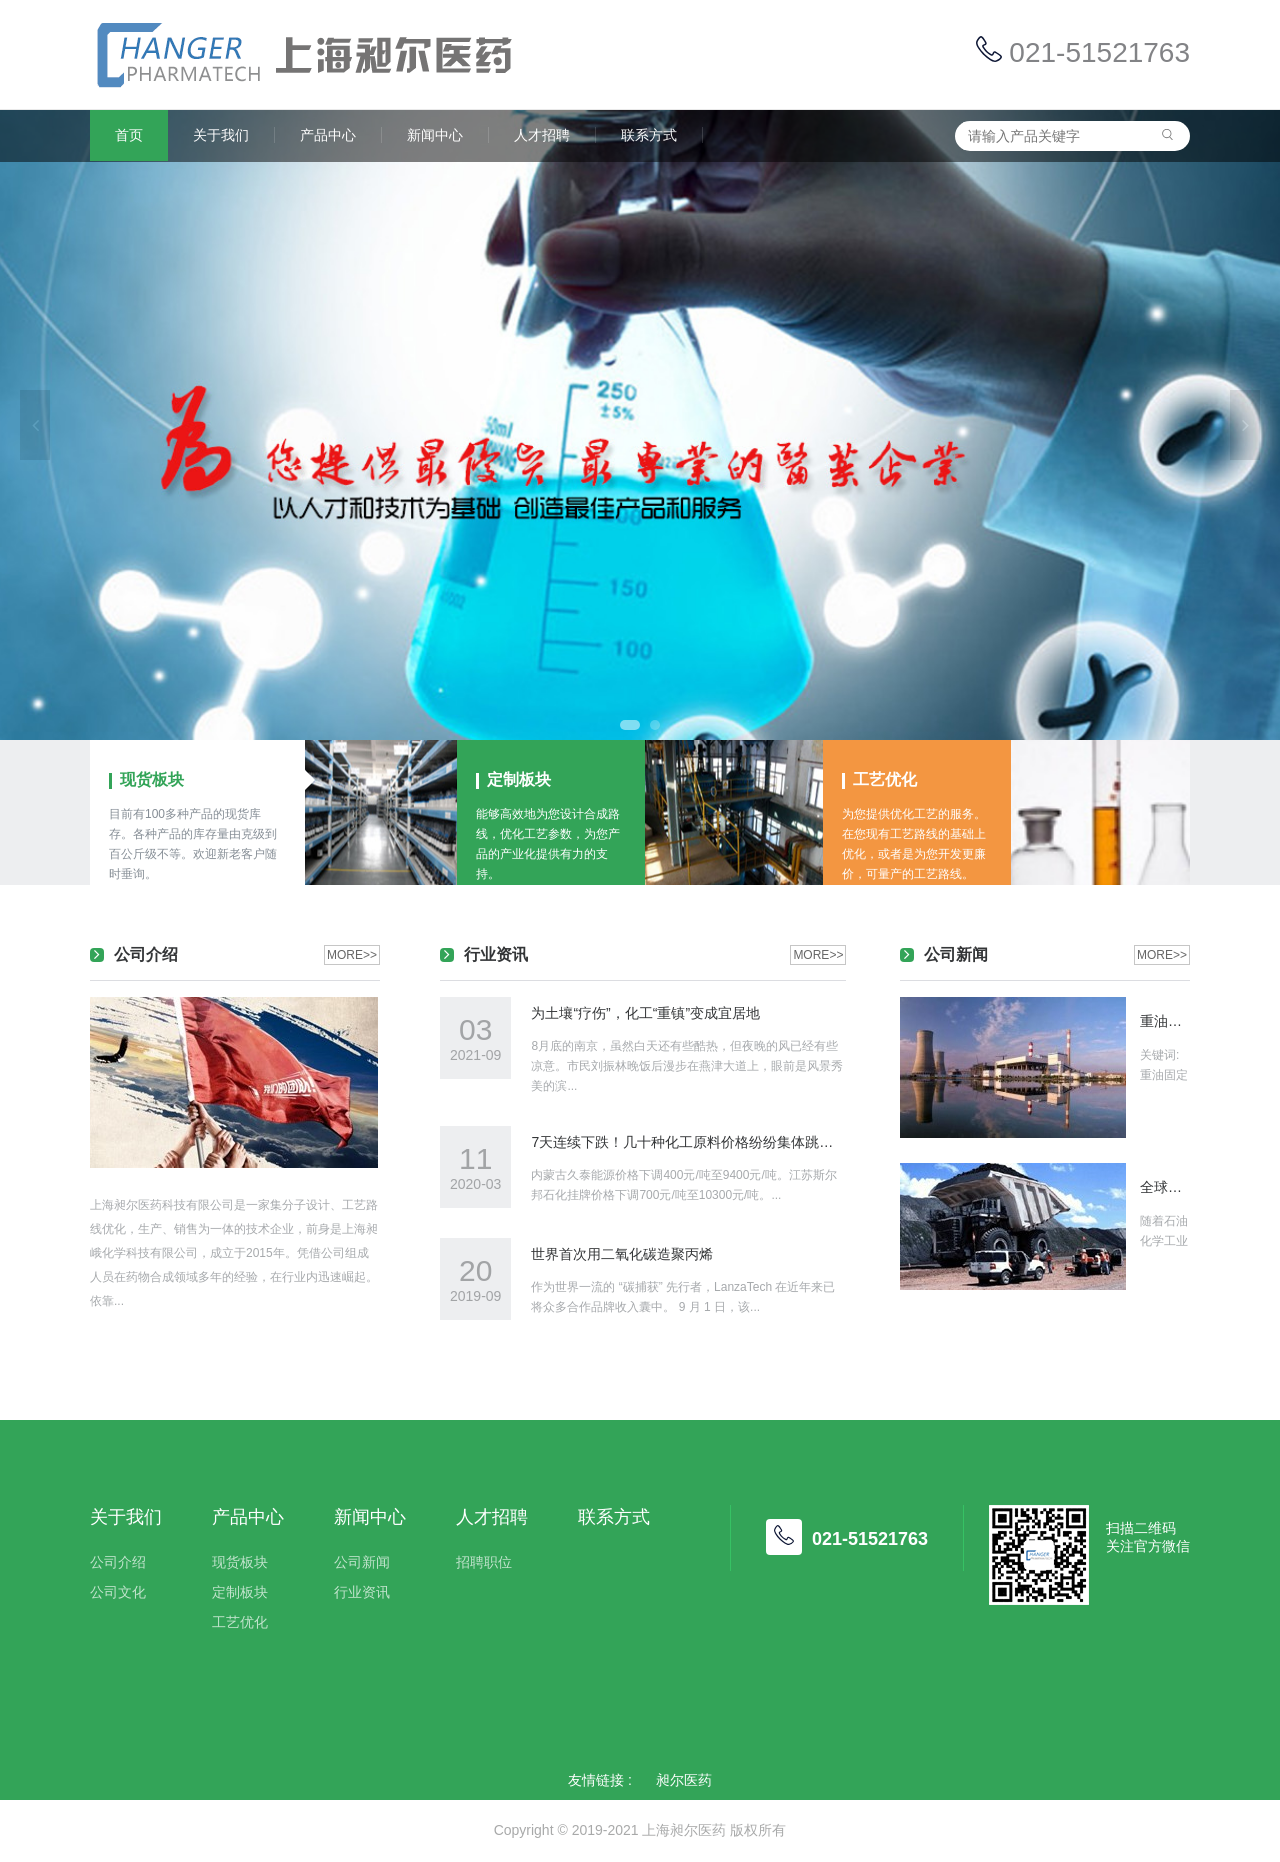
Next (1245, 425)
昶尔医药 (684, 1780)
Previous (35, 425)
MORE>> (352, 955)
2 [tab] (655, 725)
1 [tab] (630, 725)
